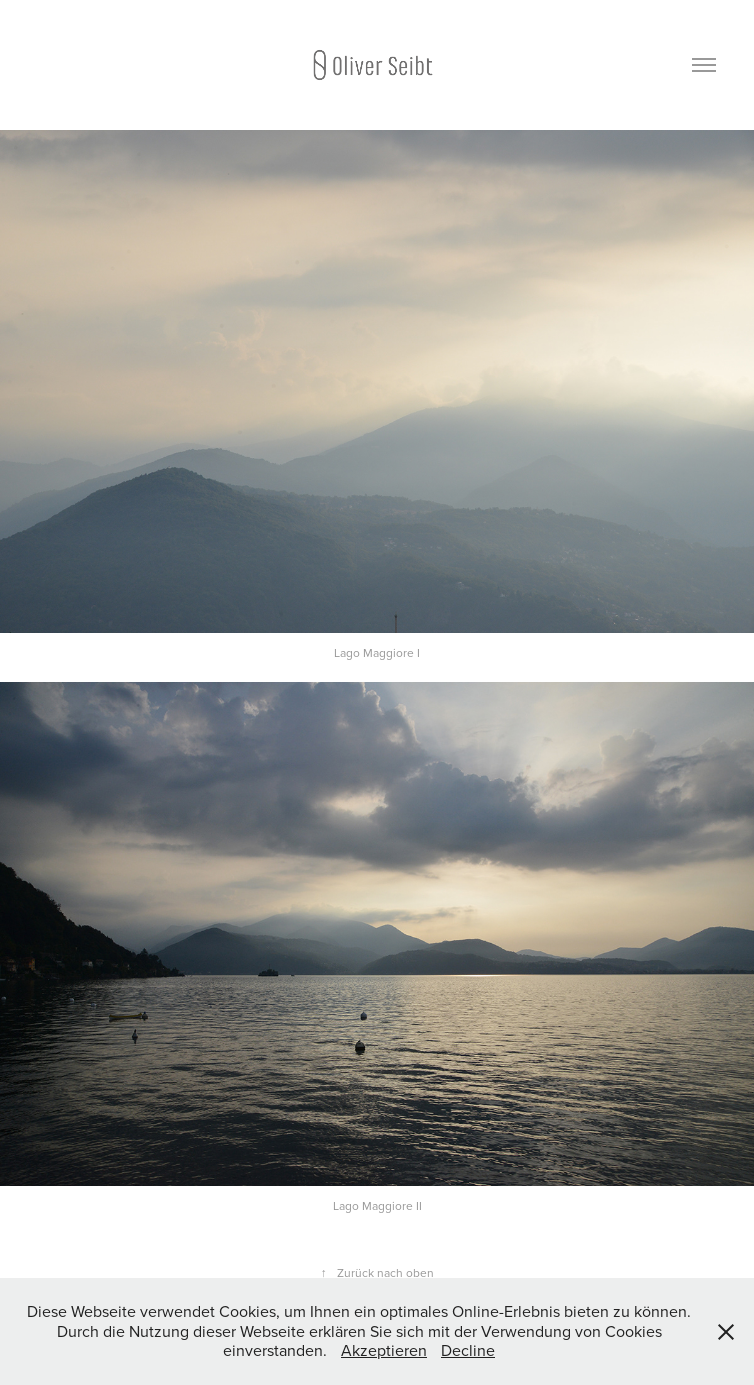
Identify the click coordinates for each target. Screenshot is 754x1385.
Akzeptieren (384, 1350)
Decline (468, 1350)
